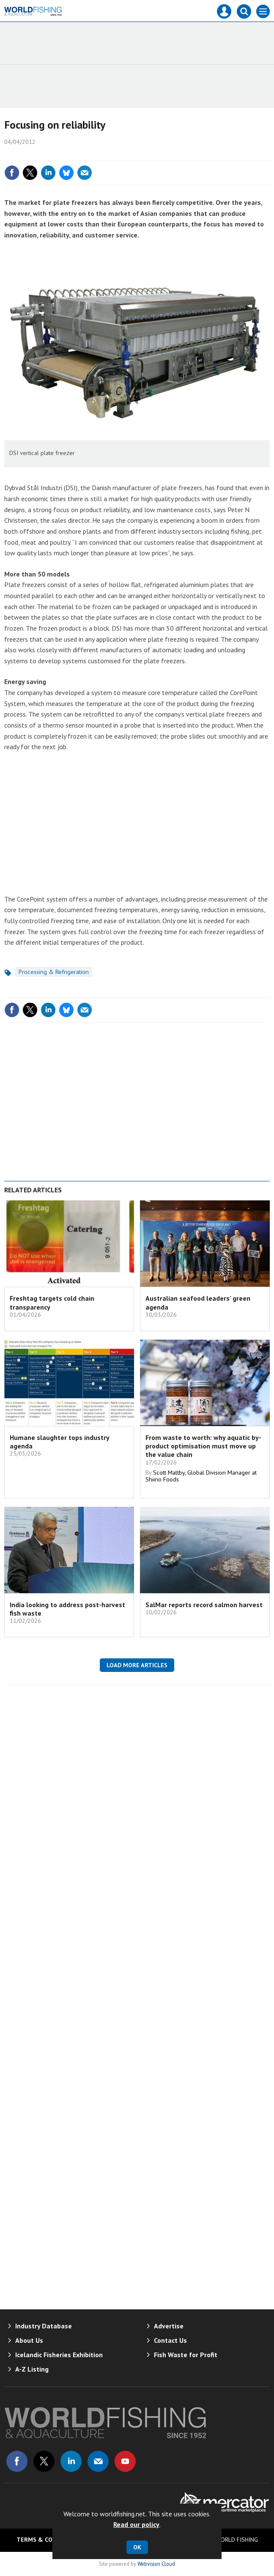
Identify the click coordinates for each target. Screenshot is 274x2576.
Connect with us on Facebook (17, 2461)
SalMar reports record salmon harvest (204, 1604)
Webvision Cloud (156, 2563)
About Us (29, 2340)
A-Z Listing (32, 2369)
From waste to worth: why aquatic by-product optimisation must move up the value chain (203, 1446)
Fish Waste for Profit (185, 2354)
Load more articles (137, 1665)
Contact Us (170, 2340)
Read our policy (136, 2524)
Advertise (169, 2326)
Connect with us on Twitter (44, 2461)
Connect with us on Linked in (71, 2461)
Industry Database (43, 2326)
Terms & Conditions (48, 2539)
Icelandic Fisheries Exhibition (59, 2354)
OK (137, 2547)
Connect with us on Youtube (125, 2461)
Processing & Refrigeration (54, 972)
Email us (98, 2461)
